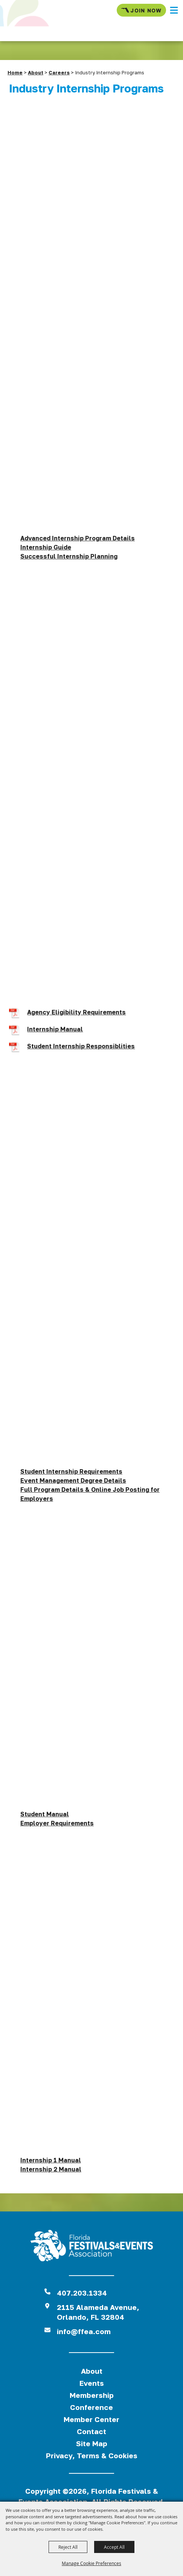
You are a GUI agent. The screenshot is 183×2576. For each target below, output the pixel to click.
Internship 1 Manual (50, 2160)
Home (15, 72)
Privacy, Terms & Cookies (91, 2455)
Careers (59, 72)
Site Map (91, 2443)
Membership (92, 2395)
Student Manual (44, 1814)
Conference (91, 2407)
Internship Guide (45, 547)
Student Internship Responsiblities (81, 1046)
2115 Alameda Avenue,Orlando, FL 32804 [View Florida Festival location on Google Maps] (98, 2312)
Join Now (141, 10)
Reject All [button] (68, 2547)
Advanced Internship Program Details (77, 538)
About (35, 72)
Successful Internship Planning (68, 556)
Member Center (91, 2419)
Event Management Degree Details (73, 1480)
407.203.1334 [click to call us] (82, 2292)
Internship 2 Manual (50, 2169)
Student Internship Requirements (71, 1471)
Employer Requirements (57, 1823)
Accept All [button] (114, 2547)
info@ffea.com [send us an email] (84, 2331)
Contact (91, 2431)
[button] (173, 10)
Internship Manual (55, 1029)
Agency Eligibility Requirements (76, 1012)
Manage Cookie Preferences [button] (91, 2563)
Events (91, 2383)
